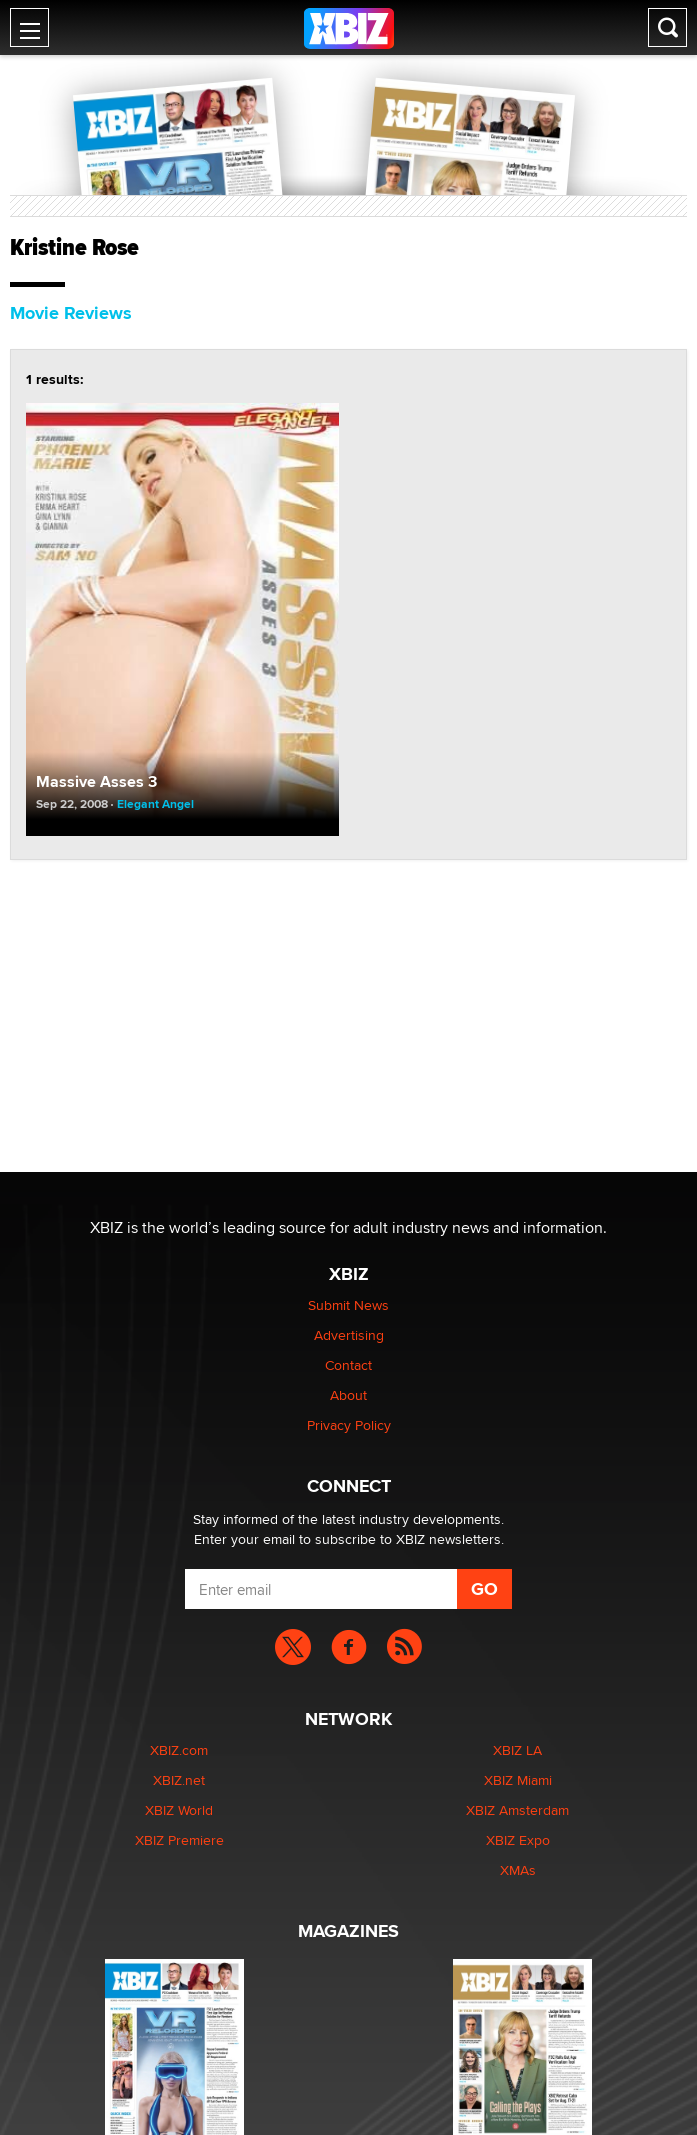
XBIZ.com (179, 1750)
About (348, 1395)
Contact (348, 1365)
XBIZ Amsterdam (517, 1810)
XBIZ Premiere (179, 1840)
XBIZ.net (179, 1780)
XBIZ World (179, 1810)
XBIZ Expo (518, 1840)
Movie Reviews (71, 313)
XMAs (518, 1870)
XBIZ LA (517, 1750)
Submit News (348, 1305)
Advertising (349, 1335)
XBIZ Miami (518, 1780)
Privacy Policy (349, 1425)
